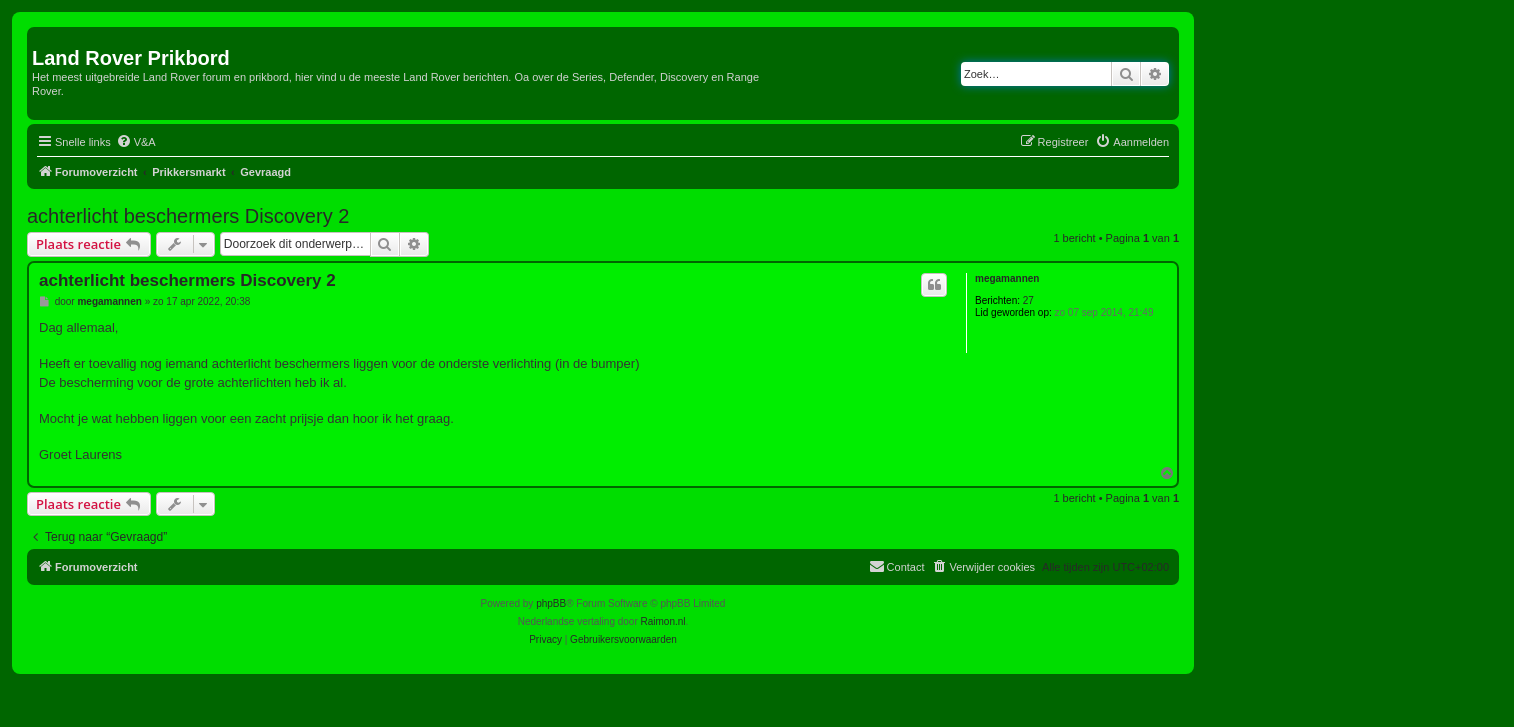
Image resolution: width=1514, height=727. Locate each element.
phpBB (551, 603)
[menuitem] (136, 142)
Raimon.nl (663, 621)
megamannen (1007, 278)
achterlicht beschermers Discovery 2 (188, 216)
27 (1028, 300)
